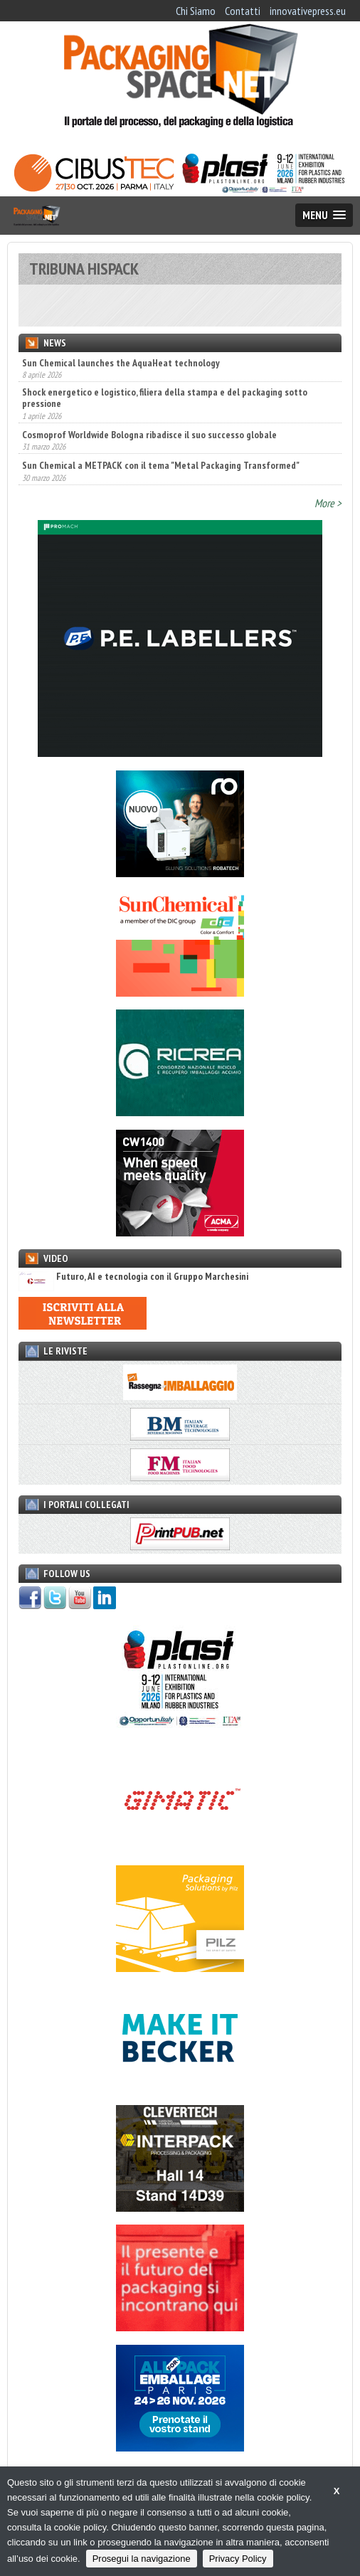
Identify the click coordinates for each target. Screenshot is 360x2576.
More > (328, 503)
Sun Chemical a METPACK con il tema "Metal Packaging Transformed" (161, 465)
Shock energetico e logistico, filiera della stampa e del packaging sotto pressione (164, 397)
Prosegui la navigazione (141, 2558)
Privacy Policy (238, 2558)
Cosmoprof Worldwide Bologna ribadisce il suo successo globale (149, 434)
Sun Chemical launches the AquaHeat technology (121, 363)
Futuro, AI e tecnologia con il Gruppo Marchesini (133, 1276)
